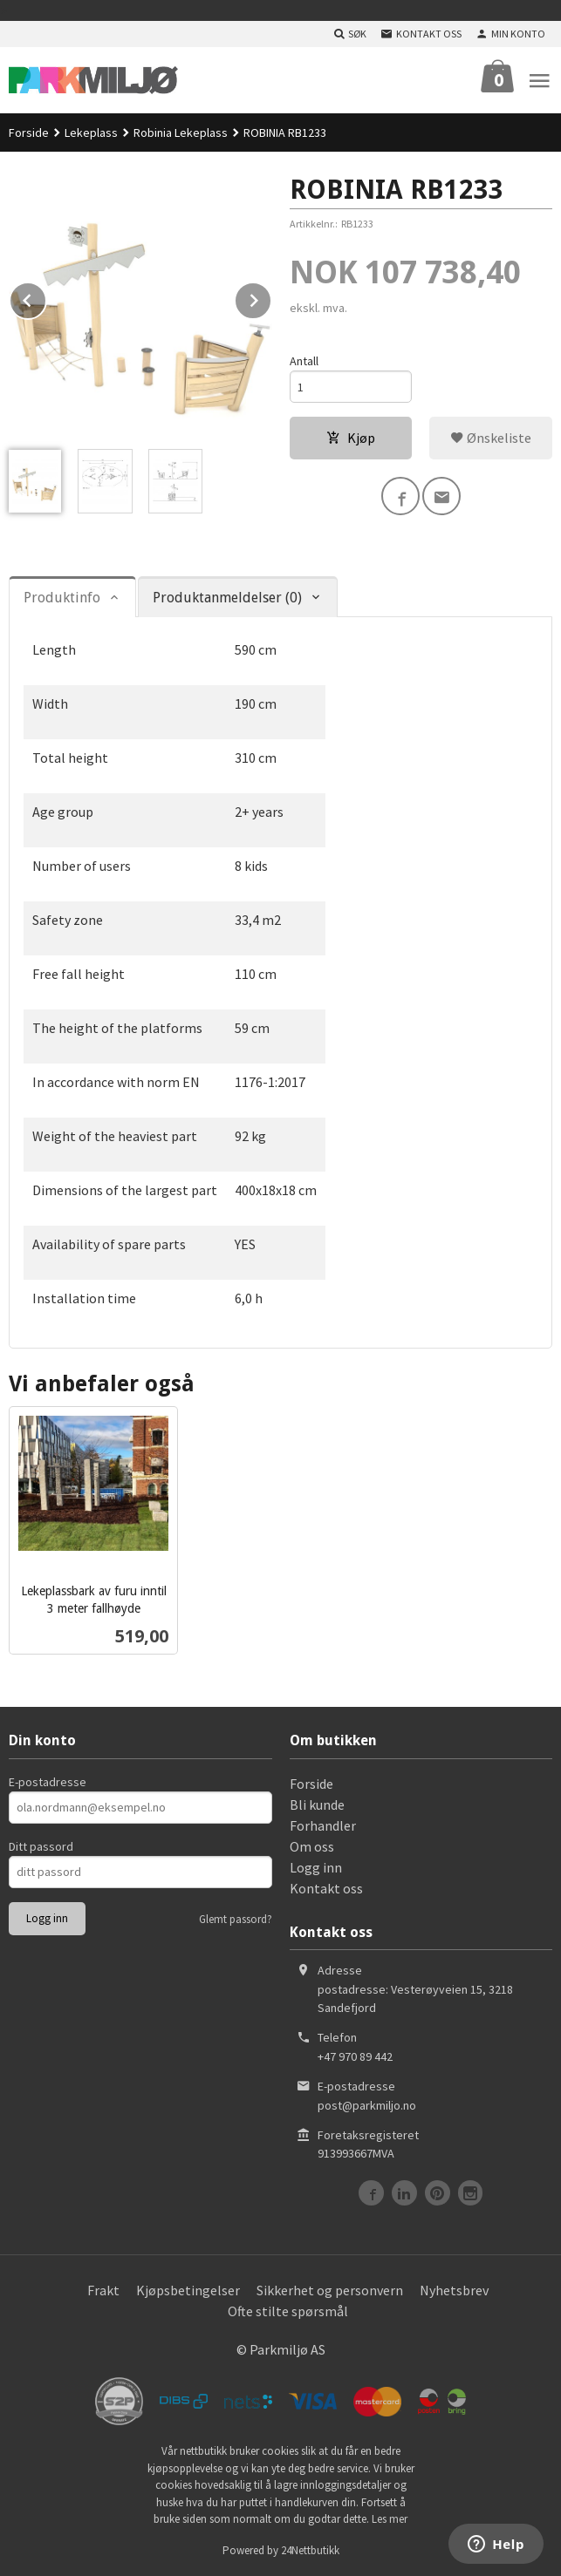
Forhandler (323, 1825)
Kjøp (350, 437)
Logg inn (316, 1867)
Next (271, 297)
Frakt (103, 2290)
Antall (304, 361)
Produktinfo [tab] (62, 597)
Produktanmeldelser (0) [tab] (227, 597)
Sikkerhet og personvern (330, 2290)
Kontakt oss (326, 1888)
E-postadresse (47, 1782)
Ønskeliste (490, 437)
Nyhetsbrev (454, 2290)
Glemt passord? (235, 1919)
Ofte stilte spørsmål (288, 2311)
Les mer (389, 2518)
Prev (46, 297)
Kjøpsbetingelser (188, 2290)
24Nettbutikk (310, 2550)
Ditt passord (41, 1846)
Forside (29, 132)
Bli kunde (317, 1804)
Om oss (312, 1846)
